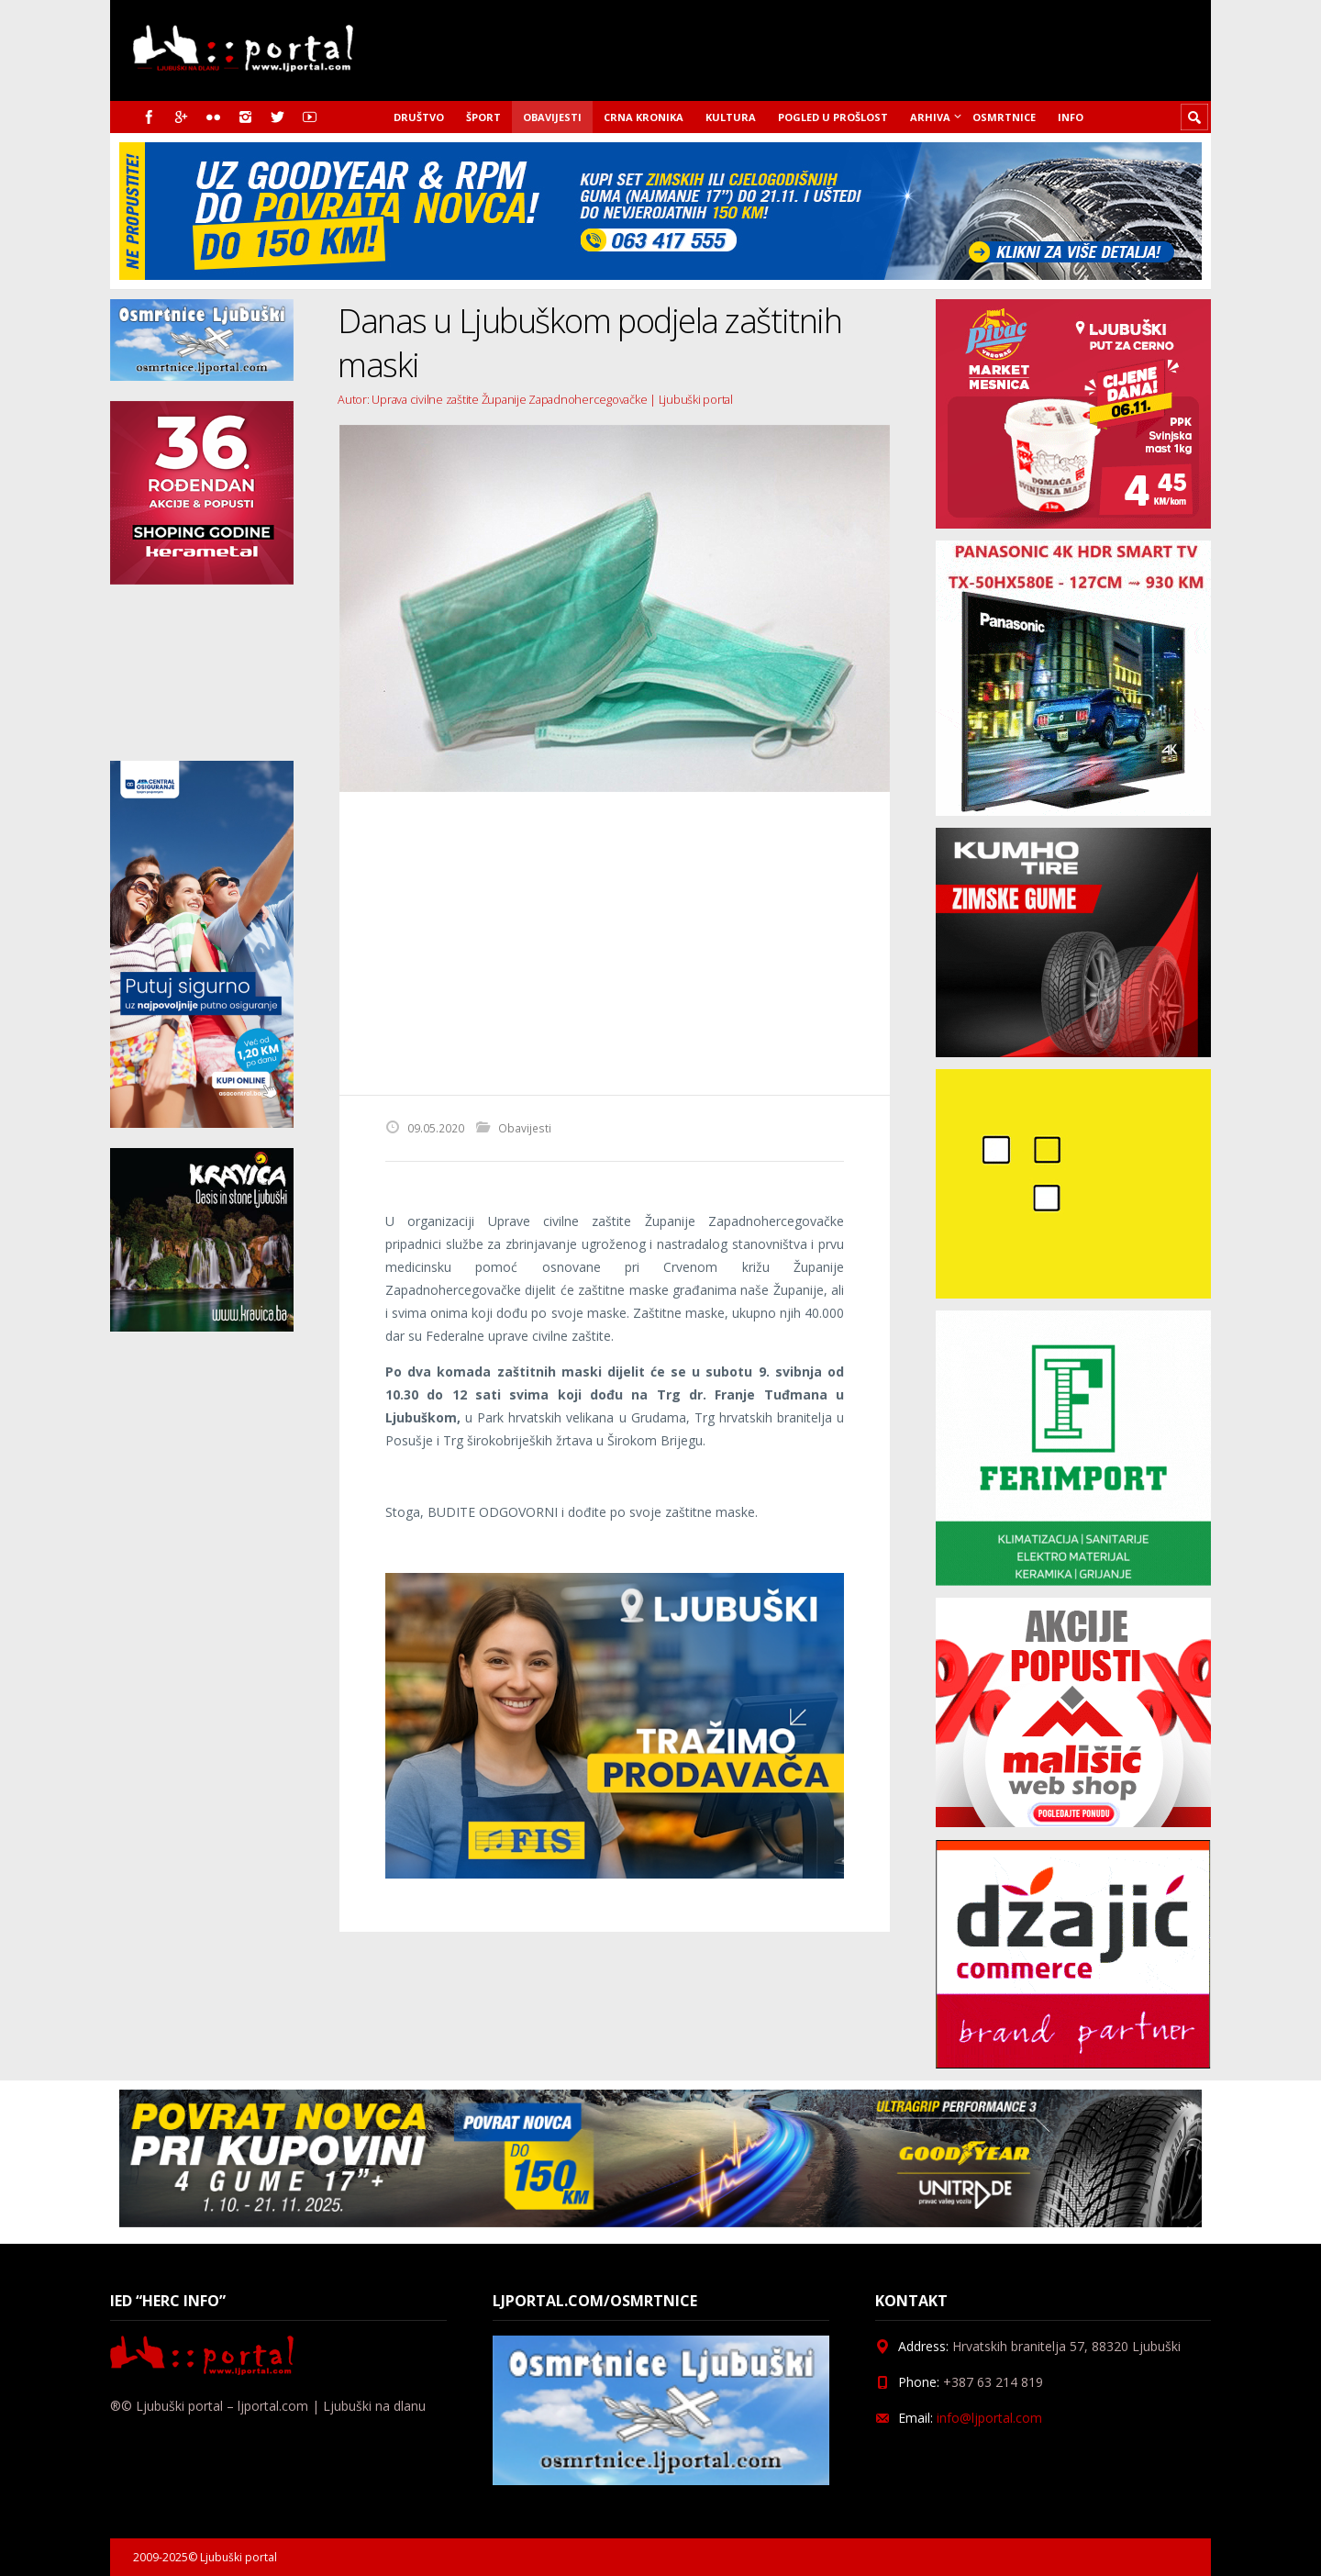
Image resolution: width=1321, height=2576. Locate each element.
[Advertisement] (614, 943)
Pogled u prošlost (833, 117)
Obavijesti (552, 117)
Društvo (419, 117)
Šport (483, 117)
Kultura (730, 117)
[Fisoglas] (614, 1873)
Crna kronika (643, 117)
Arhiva (930, 117)
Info (1070, 117)
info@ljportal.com (989, 2417)
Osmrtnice (1004, 117)
